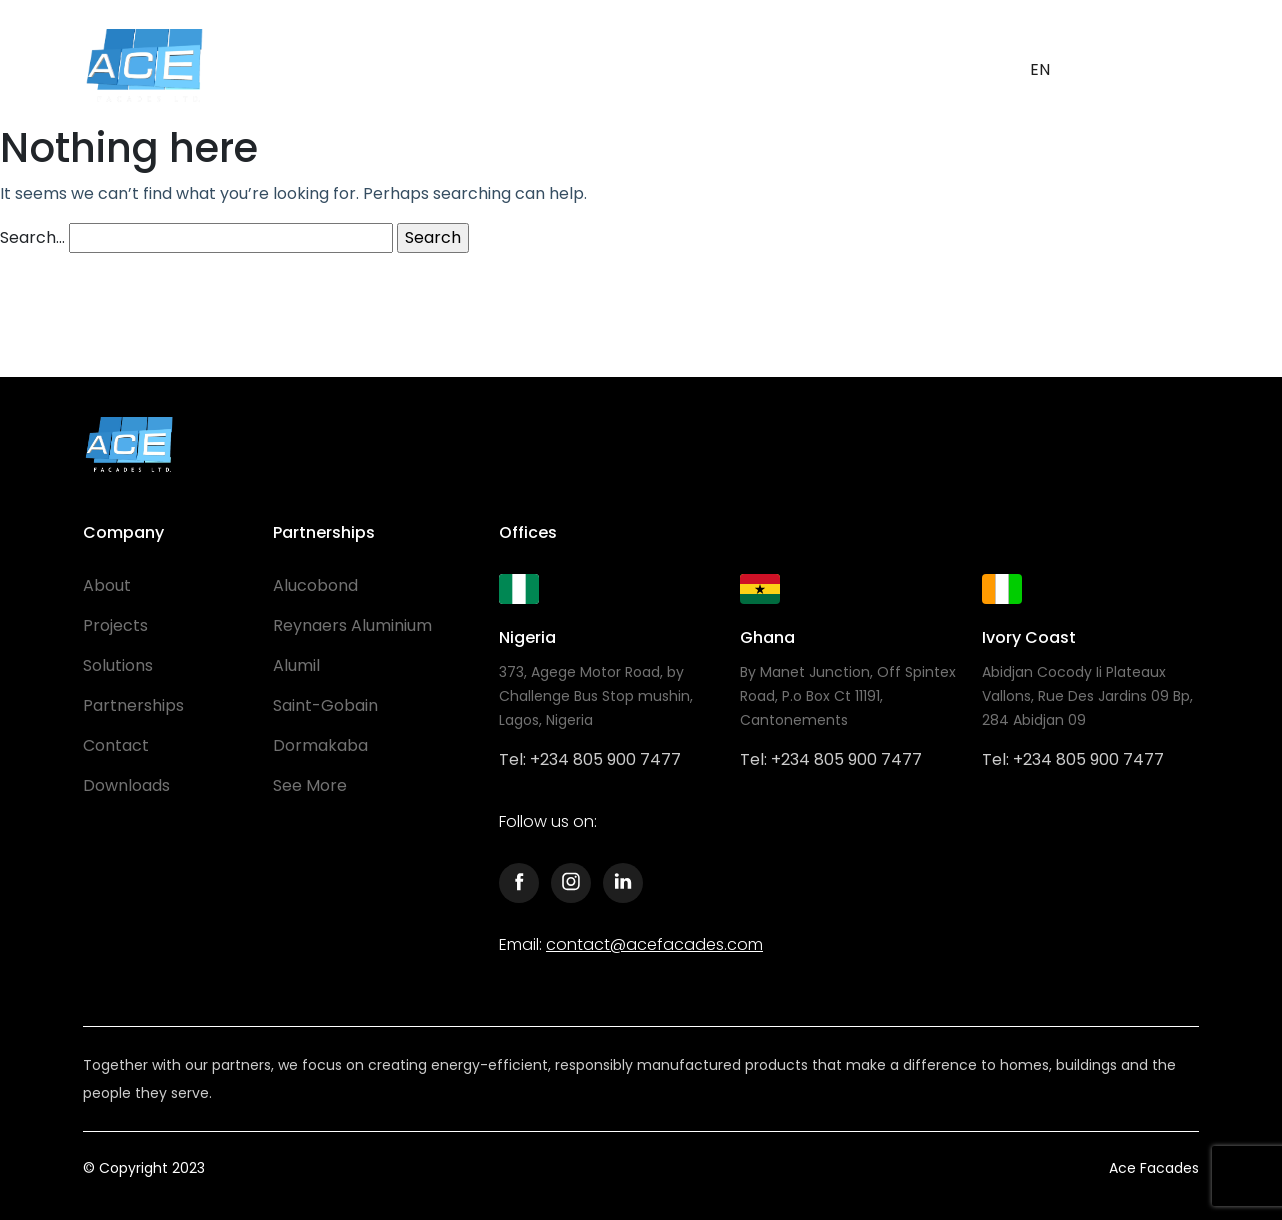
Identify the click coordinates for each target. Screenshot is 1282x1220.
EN (1040, 69)
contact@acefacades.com (654, 944)
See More (310, 785)
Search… (32, 237)
